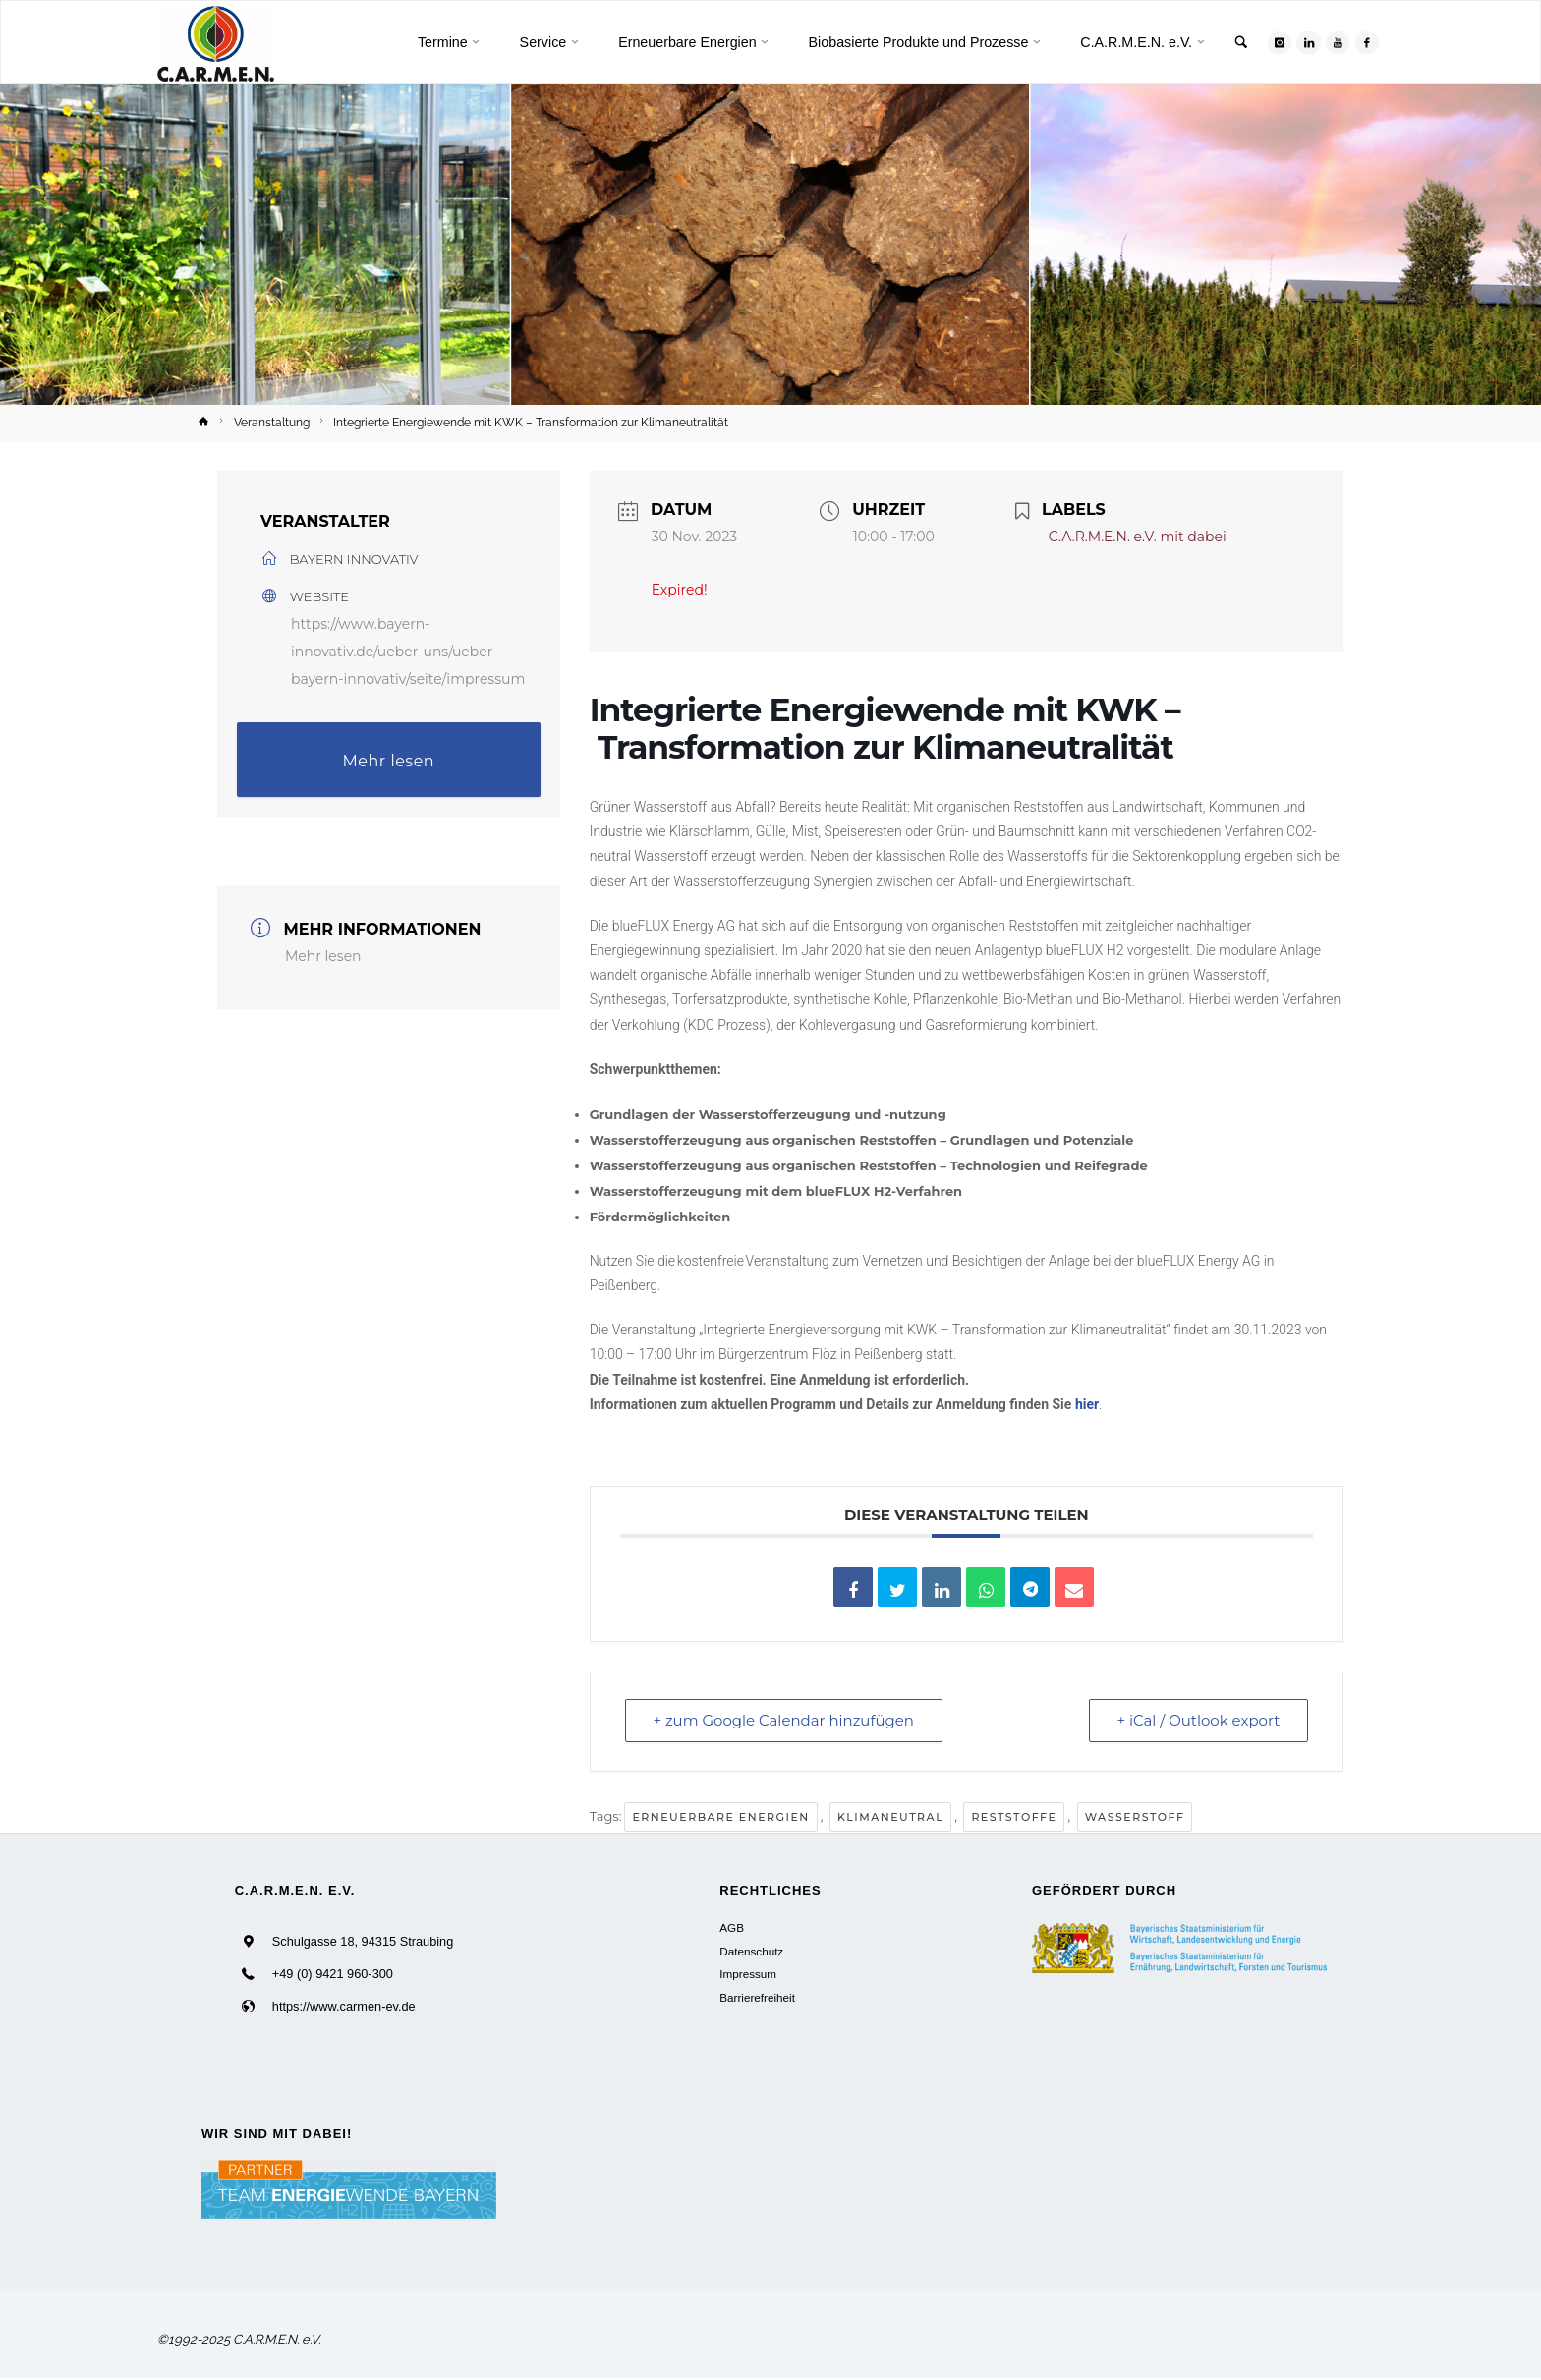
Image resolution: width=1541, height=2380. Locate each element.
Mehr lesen (389, 761)
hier (1087, 1404)
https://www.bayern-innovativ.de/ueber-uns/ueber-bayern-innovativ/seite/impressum (408, 651)
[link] (1239, 43)
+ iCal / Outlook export (1198, 1721)
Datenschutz (751, 1951)
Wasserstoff (1135, 1817)
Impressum (747, 1973)
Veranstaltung (272, 422)
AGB (731, 1928)
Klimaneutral (890, 1817)
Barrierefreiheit (757, 1997)
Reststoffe (1013, 1817)
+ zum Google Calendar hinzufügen (784, 1721)
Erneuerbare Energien (720, 1817)
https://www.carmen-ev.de (343, 2007)
